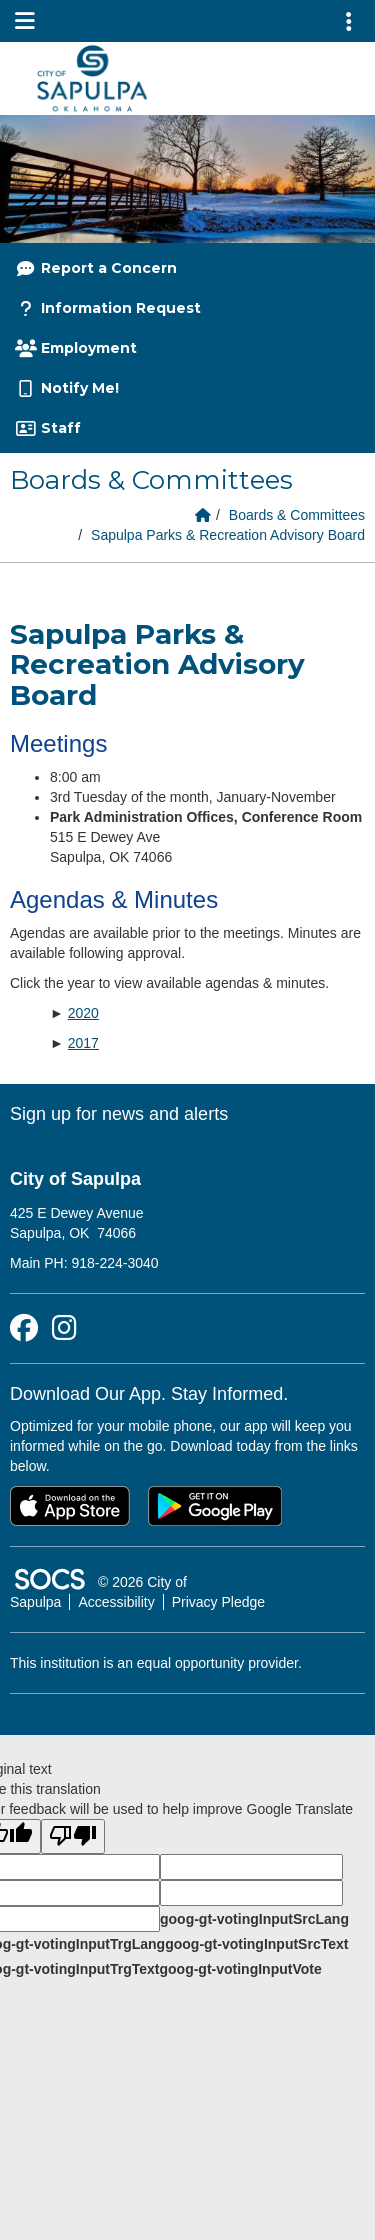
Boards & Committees (297, 515)
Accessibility (116, 1602)
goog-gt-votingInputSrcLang (254, 1919)
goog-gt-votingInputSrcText (256, 1944)
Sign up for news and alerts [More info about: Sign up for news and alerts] (119, 1114)
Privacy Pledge (218, 1602)
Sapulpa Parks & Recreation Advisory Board (228, 535)
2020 (83, 1013)
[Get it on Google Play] (215, 1506)
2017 (83, 1043)
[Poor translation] (73, 1836)
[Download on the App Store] (70, 1506)
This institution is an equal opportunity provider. (156, 1663)
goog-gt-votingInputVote (240, 1969)
